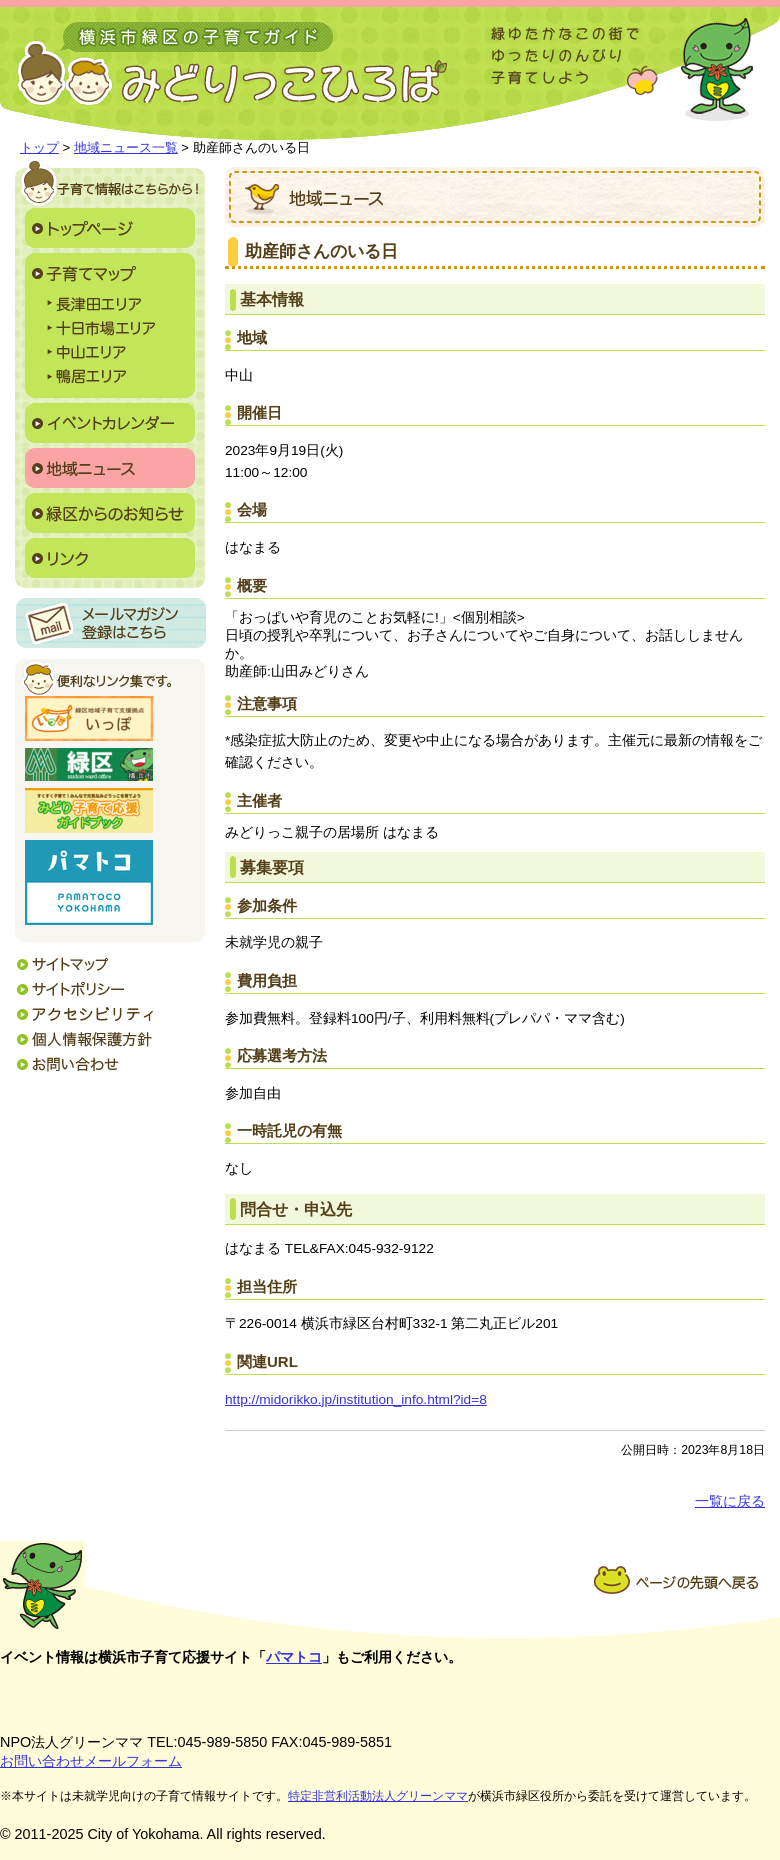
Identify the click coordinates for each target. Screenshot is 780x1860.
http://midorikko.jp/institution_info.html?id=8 (356, 1399)
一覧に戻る (730, 1501)
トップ (39, 147)
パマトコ (294, 1657)
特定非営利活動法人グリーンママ (378, 1796)
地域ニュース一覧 (126, 147)
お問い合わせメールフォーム (91, 1761)
